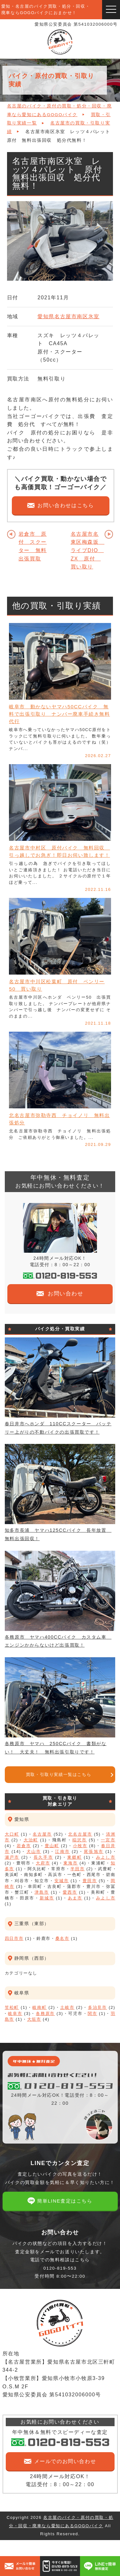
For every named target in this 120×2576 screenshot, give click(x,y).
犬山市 (34, 1851)
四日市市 (14, 1938)
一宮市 (108, 1840)
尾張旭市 (93, 1851)
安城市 (61, 1880)
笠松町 (12, 2007)
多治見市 (97, 2007)
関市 (92, 2013)
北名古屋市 (80, 1834)
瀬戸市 (12, 1857)
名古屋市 (42, 1834)
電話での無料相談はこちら (60, 2268)
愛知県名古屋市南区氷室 (68, 316)
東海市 (70, 1863)
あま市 (75, 1898)
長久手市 (43, 1857)
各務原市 (45, 2013)
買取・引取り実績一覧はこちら (58, 1774)
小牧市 (80, 1845)
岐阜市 (15, 2013)
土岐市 (67, 2007)
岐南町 (39, 2007)
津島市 (42, 1892)
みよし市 (106, 1857)
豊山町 (52, 1845)
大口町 (12, 1834)
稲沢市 (79, 1840)
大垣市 (34, 2019)
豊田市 (90, 1880)
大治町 (31, 1840)
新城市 (47, 1898)
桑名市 (62, 1938)
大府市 (43, 1863)
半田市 (77, 1868)
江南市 (62, 1851)
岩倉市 (24, 1845)
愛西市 (70, 1892)
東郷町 (74, 1857)
